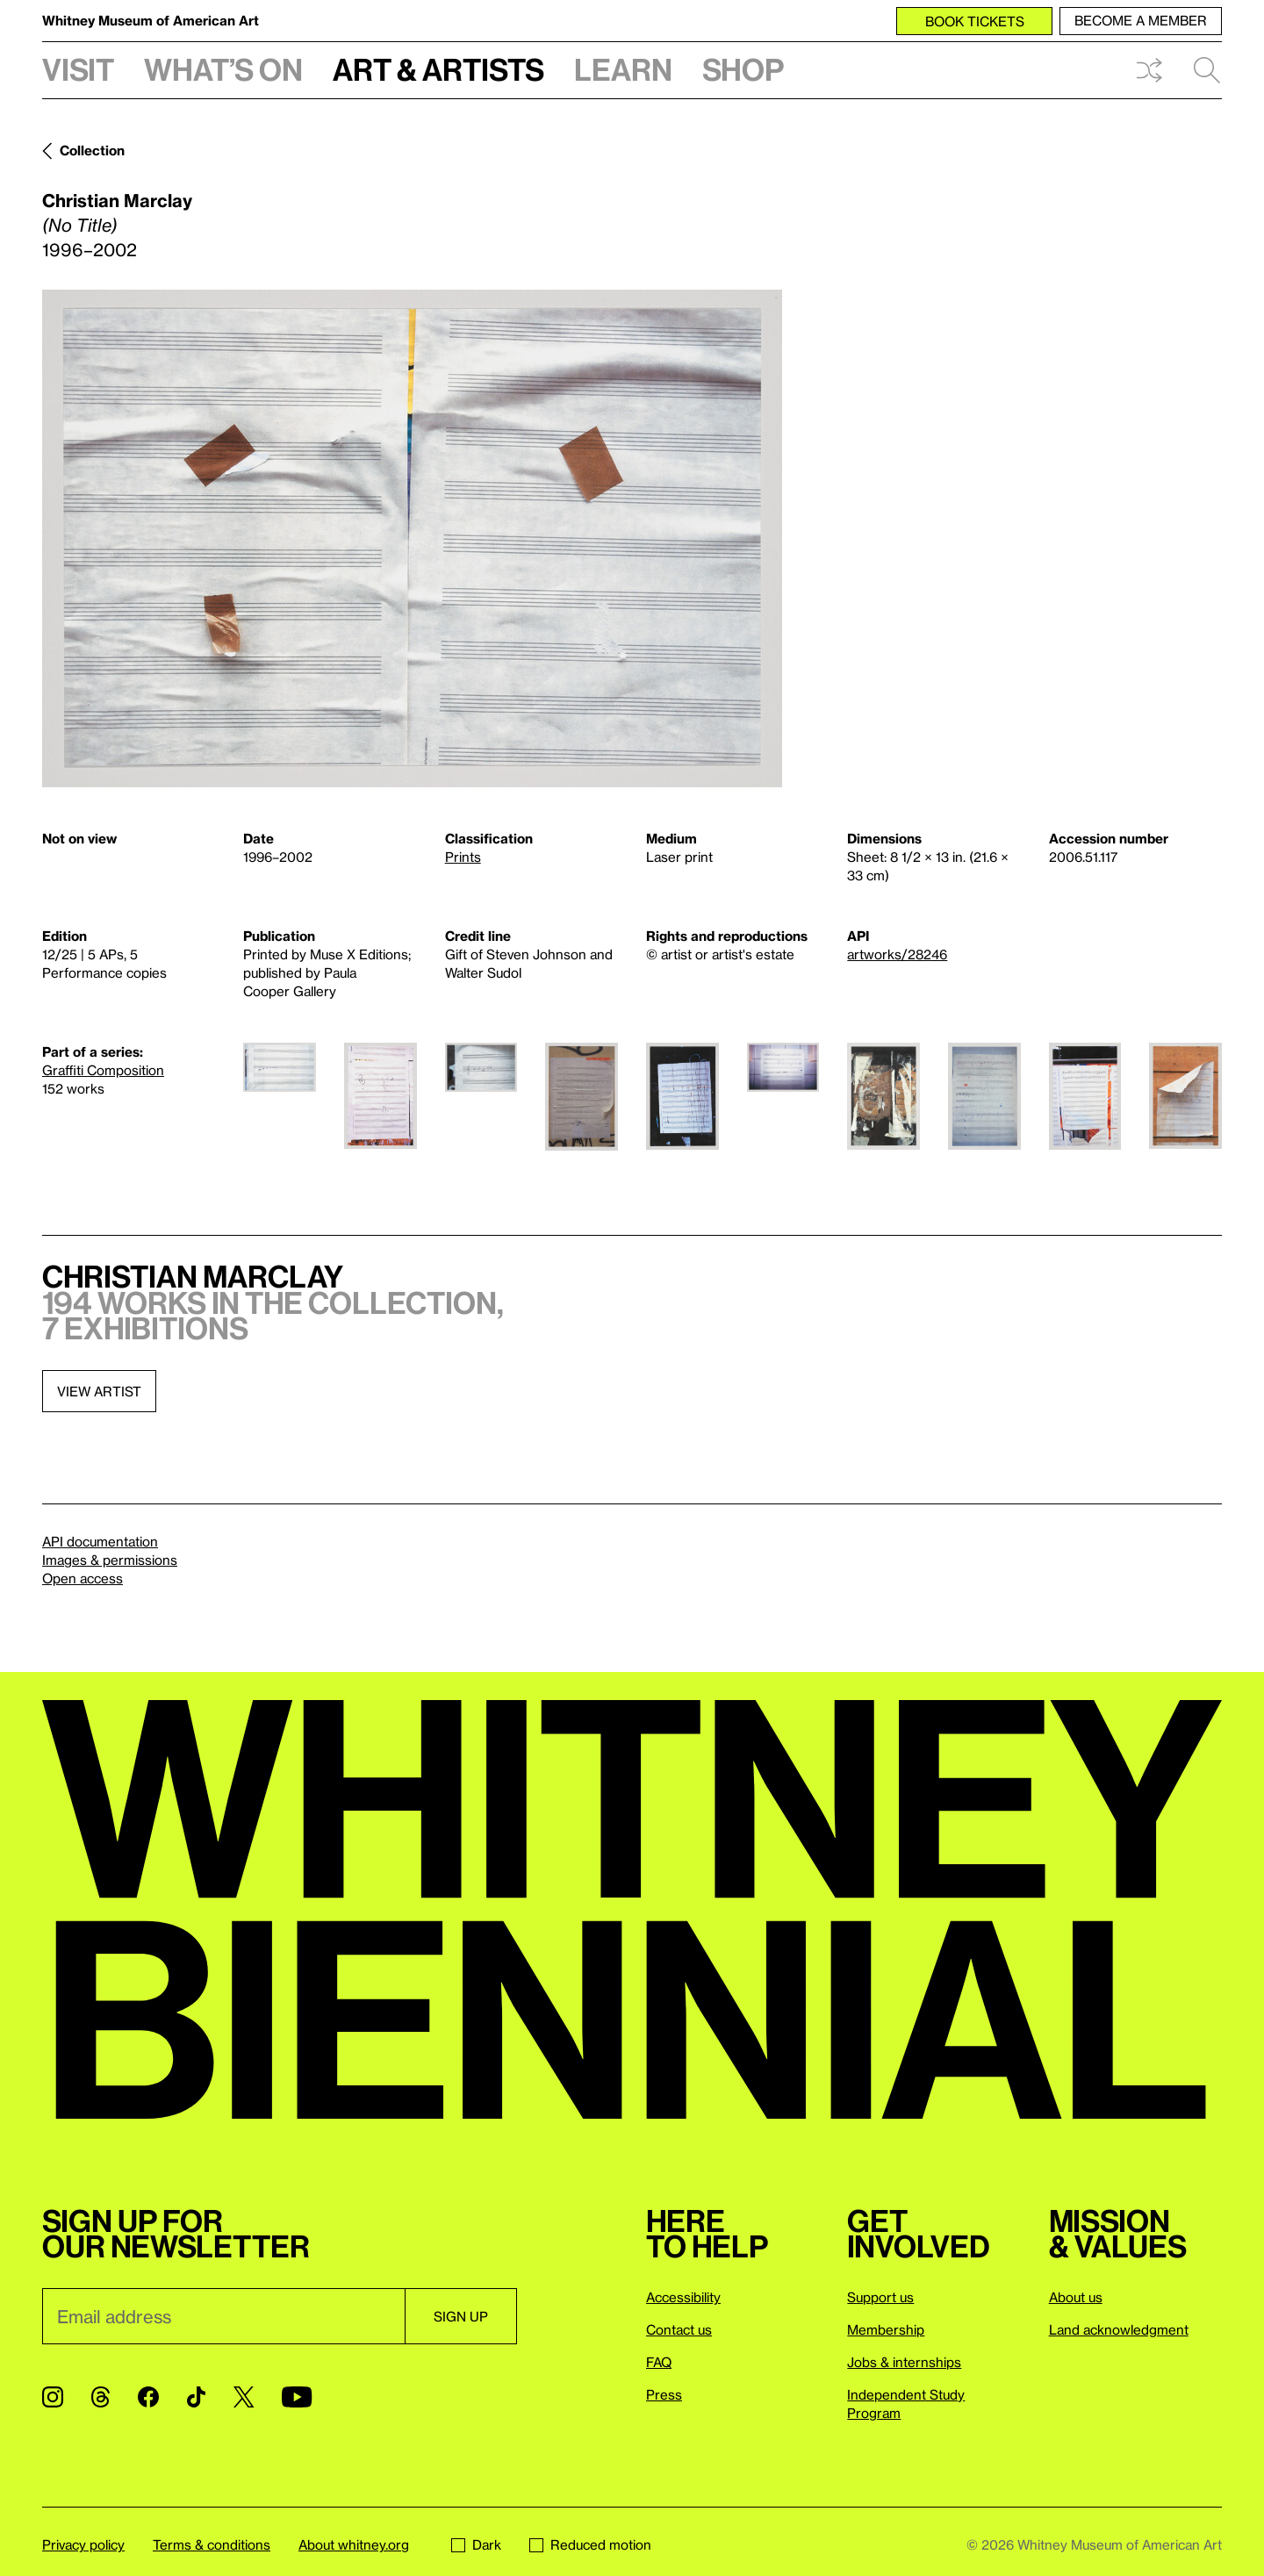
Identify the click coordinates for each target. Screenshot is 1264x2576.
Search (1207, 70)
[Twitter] (243, 2397)
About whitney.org (353, 2544)
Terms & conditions (211, 2544)
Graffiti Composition (103, 1070)
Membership (885, 2329)
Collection (92, 150)
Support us (880, 2297)
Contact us (679, 2329)
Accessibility (683, 2297)
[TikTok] (196, 2397)
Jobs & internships (904, 2362)
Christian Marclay (117, 200)
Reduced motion (590, 2544)
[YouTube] (297, 2397)
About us (1075, 2297)
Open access (82, 1578)
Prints (463, 857)
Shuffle (1149, 70)
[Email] (223, 2316)
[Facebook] (148, 2397)
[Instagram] (52, 2397)
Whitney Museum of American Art (150, 20)
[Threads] (100, 2397)
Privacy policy (83, 2544)
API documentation (100, 1541)
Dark (476, 2544)
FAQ (659, 2362)
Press (664, 2394)
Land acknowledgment (1119, 2329)
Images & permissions (109, 1560)
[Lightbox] (412, 538)
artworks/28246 (897, 954)
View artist (99, 1391)
